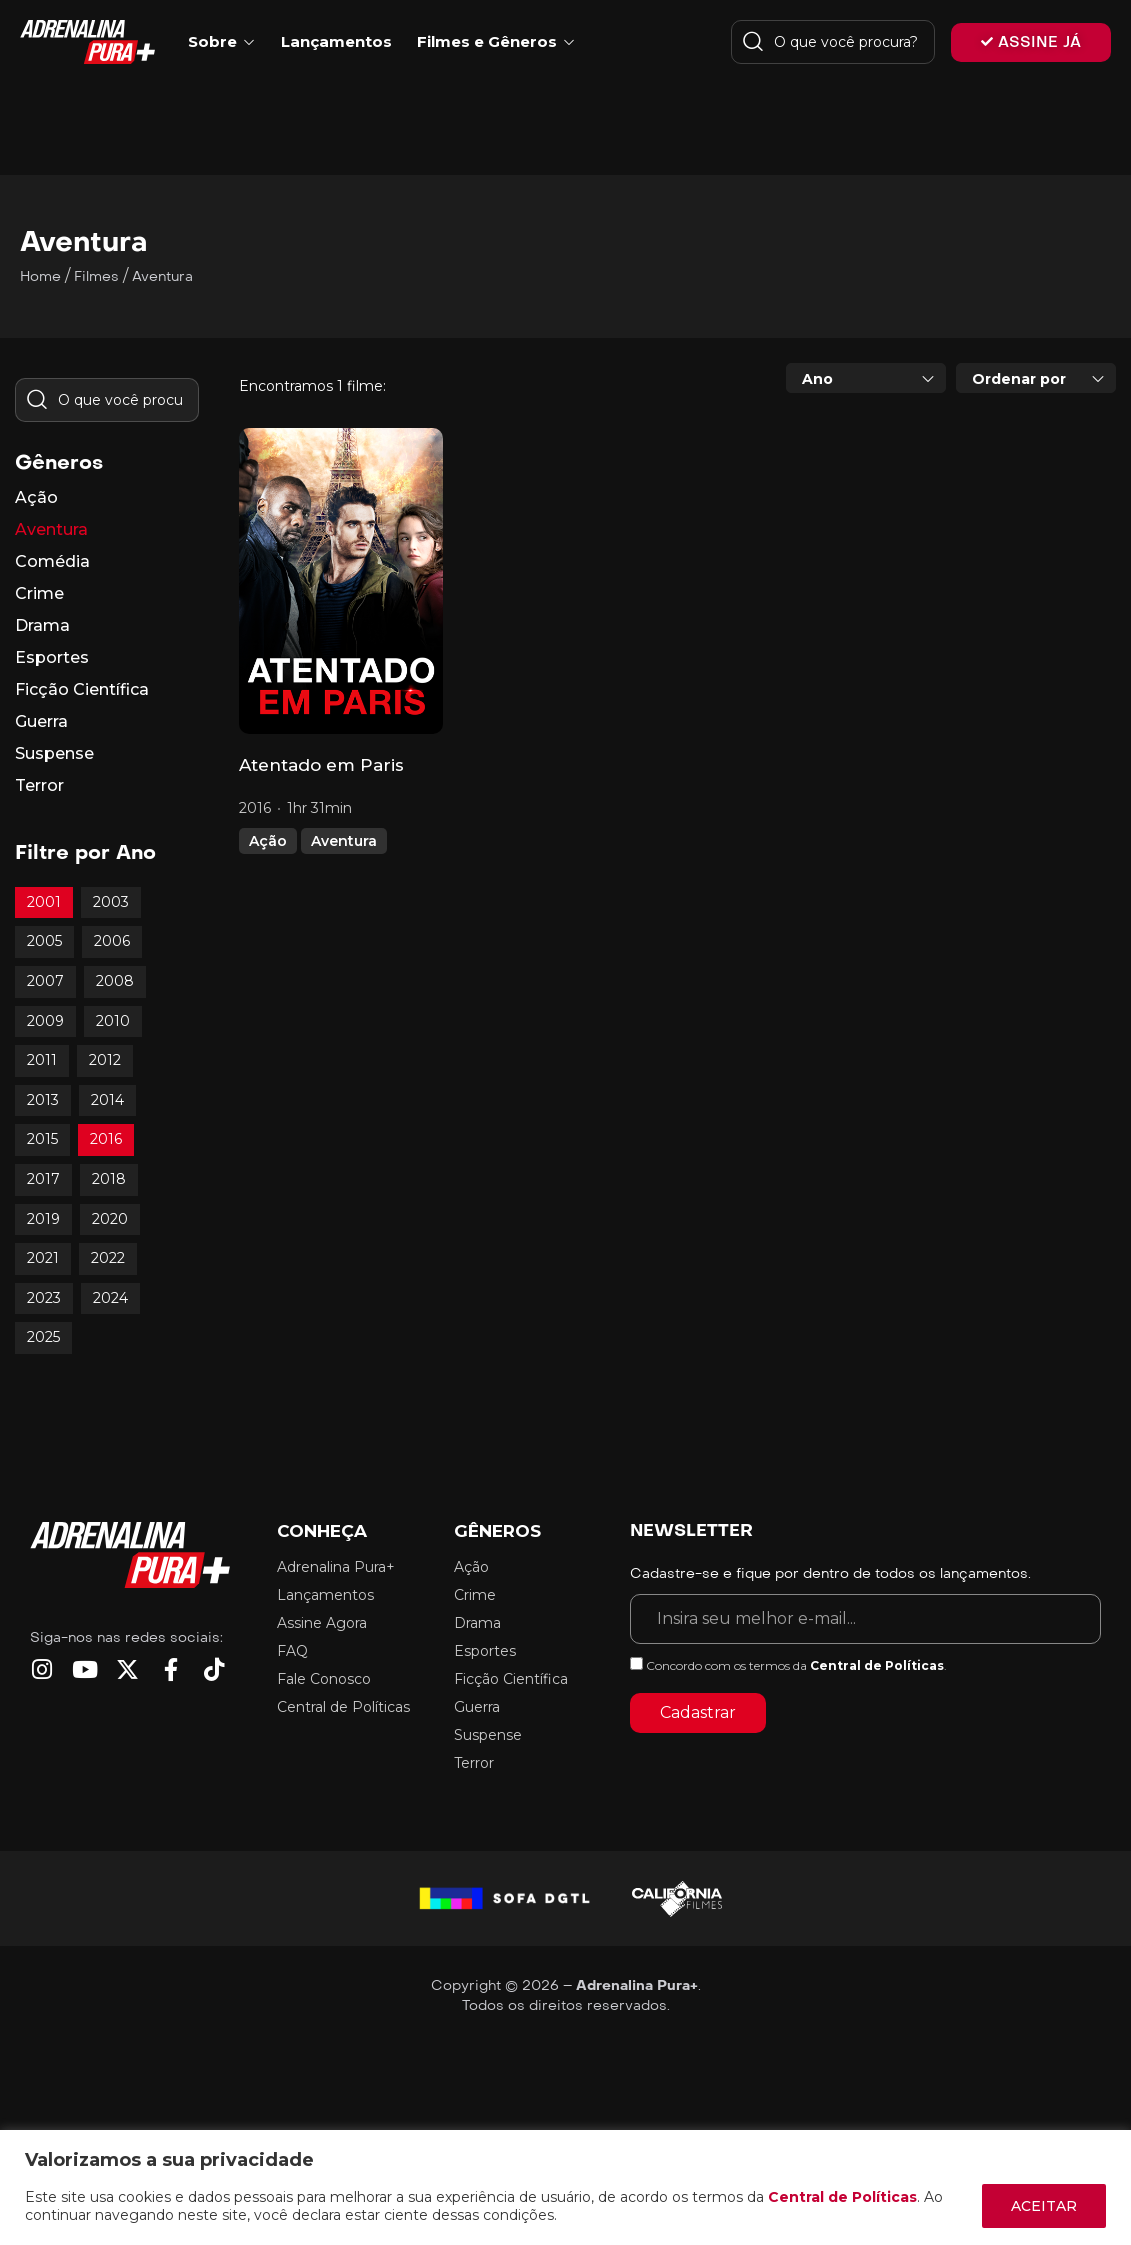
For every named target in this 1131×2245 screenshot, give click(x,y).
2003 (111, 902)
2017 (43, 1179)
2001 (44, 902)
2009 (45, 1021)
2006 (112, 941)
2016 (106, 1139)
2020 (110, 1219)
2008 (115, 981)
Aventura (344, 841)
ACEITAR (1044, 2206)
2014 (107, 1100)
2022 (108, 1258)
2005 (44, 941)
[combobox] (866, 378)
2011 (42, 1060)
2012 (105, 1060)
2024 (110, 1298)
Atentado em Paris (321, 765)
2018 (109, 1179)
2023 (44, 1298)
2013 (43, 1100)
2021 (43, 1258)
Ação (268, 841)
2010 (113, 1021)
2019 (43, 1219)
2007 (45, 981)
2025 (43, 1337)
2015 (42, 1139)
